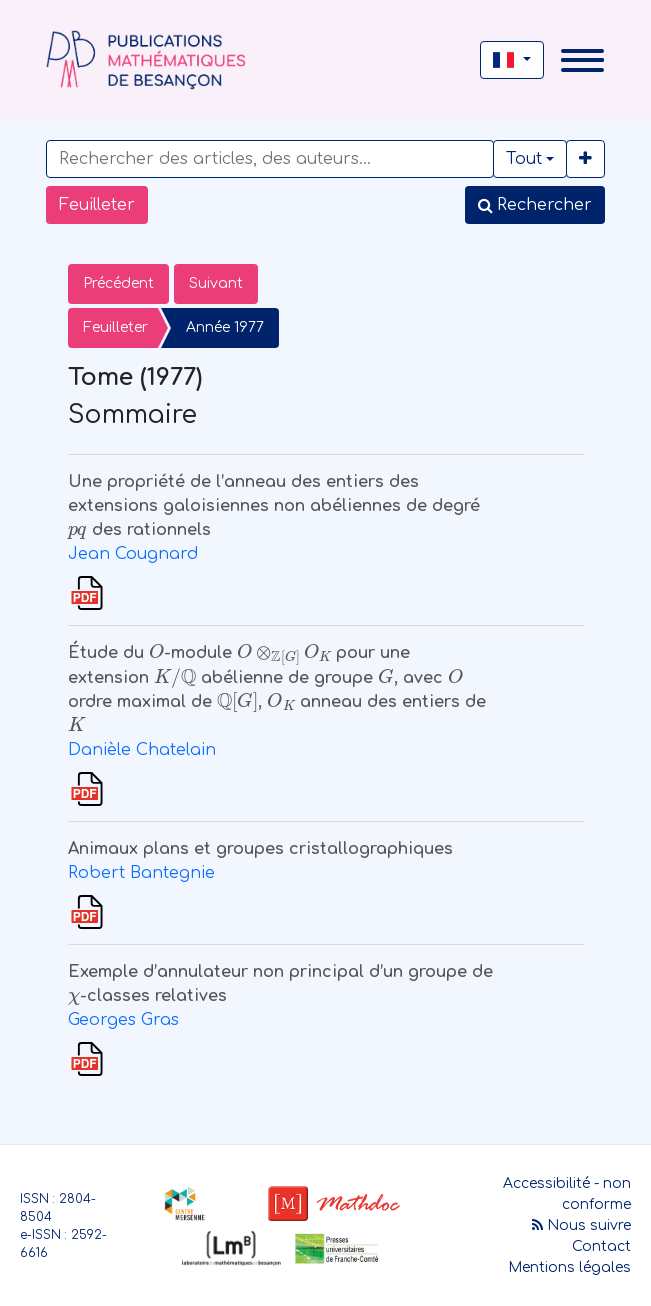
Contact (601, 1246)
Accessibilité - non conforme (567, 1194)
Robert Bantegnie (141, 873)
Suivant (216, 283)
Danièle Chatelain (142, 750)
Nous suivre (581, 1225)
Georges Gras (123, 1020)
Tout (524, 159)
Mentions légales (569, 1267)
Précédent (118, 283)
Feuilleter (97, 205)
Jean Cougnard (133, 554)
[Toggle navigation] (582, 60)
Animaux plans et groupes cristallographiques (260, 849)
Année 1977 (225, 327)
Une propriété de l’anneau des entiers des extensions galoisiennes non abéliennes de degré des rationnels (274, 506)
